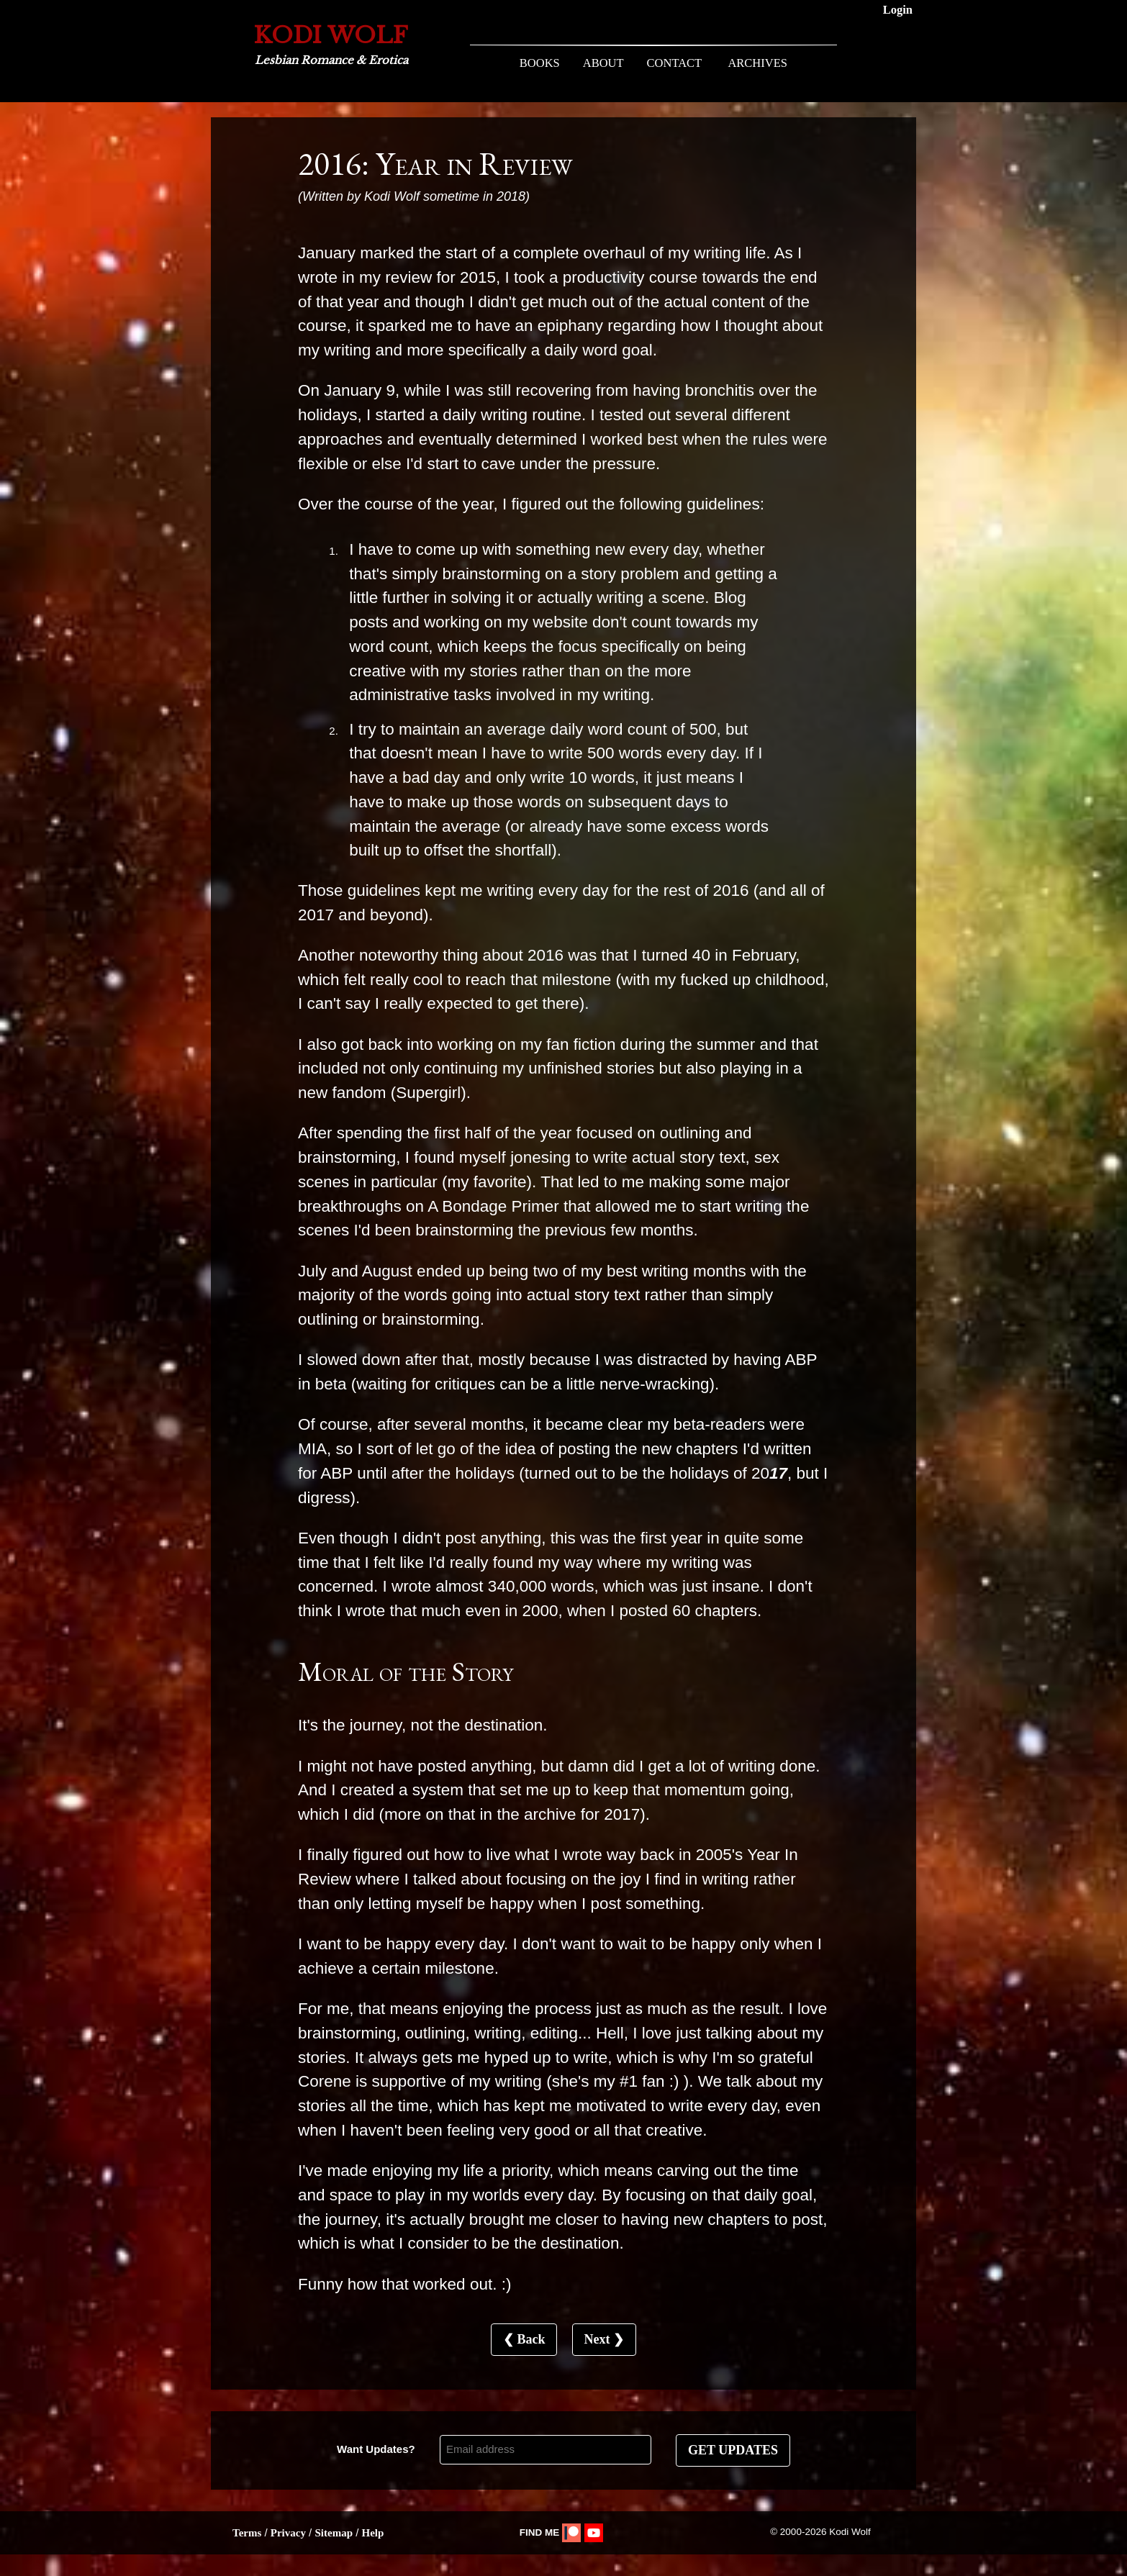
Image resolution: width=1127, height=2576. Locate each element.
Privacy (288, 2533)
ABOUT (603, 63)
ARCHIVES (757, 63)
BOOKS (540, 63)
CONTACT (674, 63)
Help (372, 2533)
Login (898, 10)
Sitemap (333, 2533)
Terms (246, 2533)
